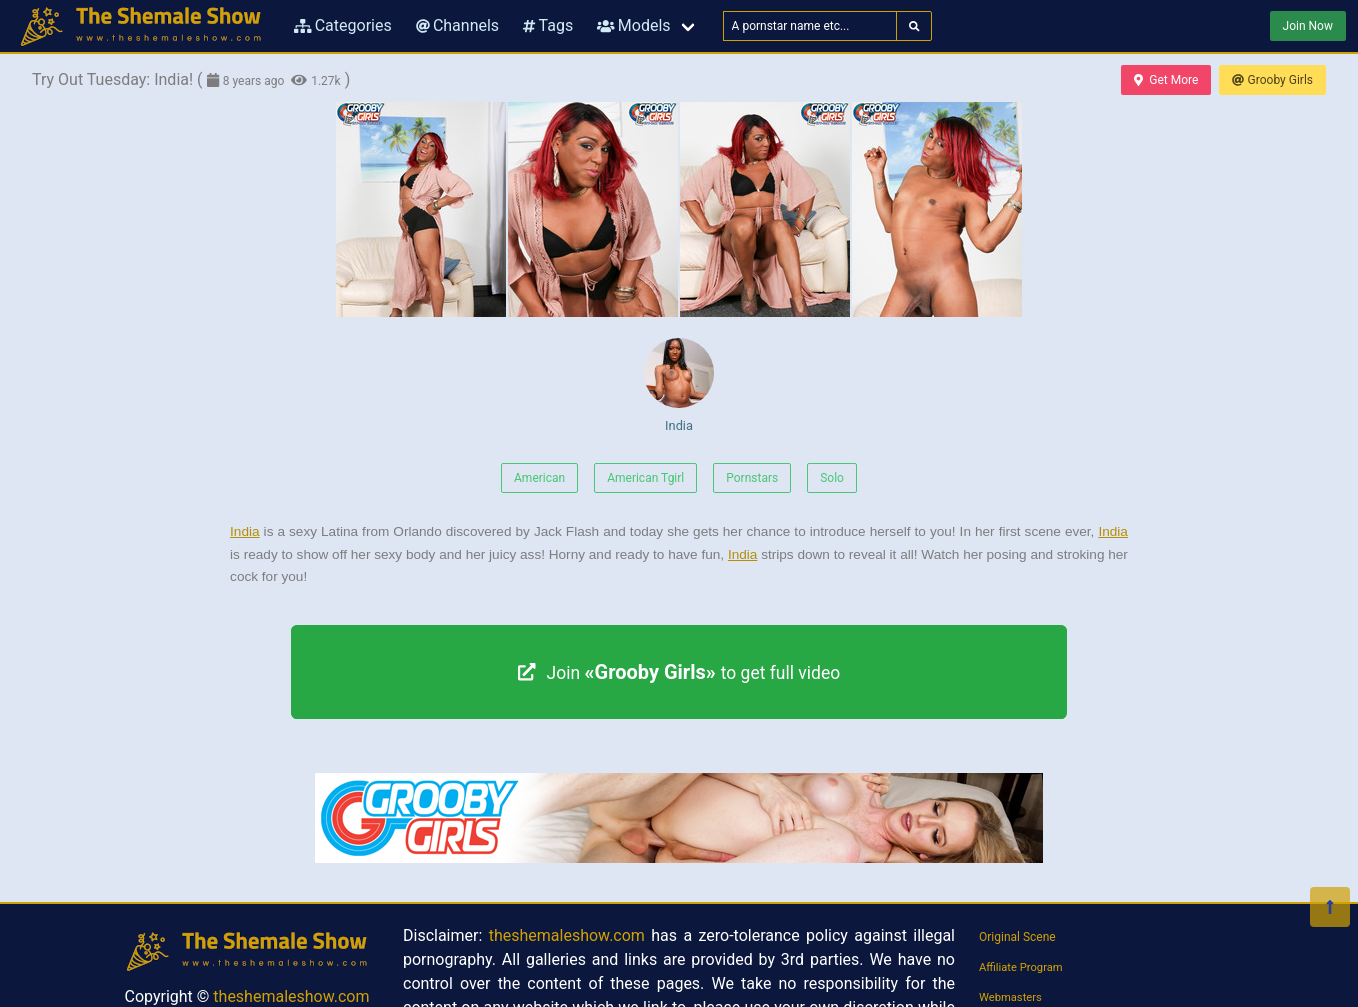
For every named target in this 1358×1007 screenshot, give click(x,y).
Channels (457, 25)
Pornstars (752, 478)
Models (633, 25)
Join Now (1308, 26)
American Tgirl (645, 478)
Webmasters (1010, 997)
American (539, 478)
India (679, 385)
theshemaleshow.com (291, 996)
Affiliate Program (1021, 967)
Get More (1166, 80)
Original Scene (1017, 937)
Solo (832, 478)
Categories (343, 25)
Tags (548, 25)
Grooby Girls (1272, 80)
